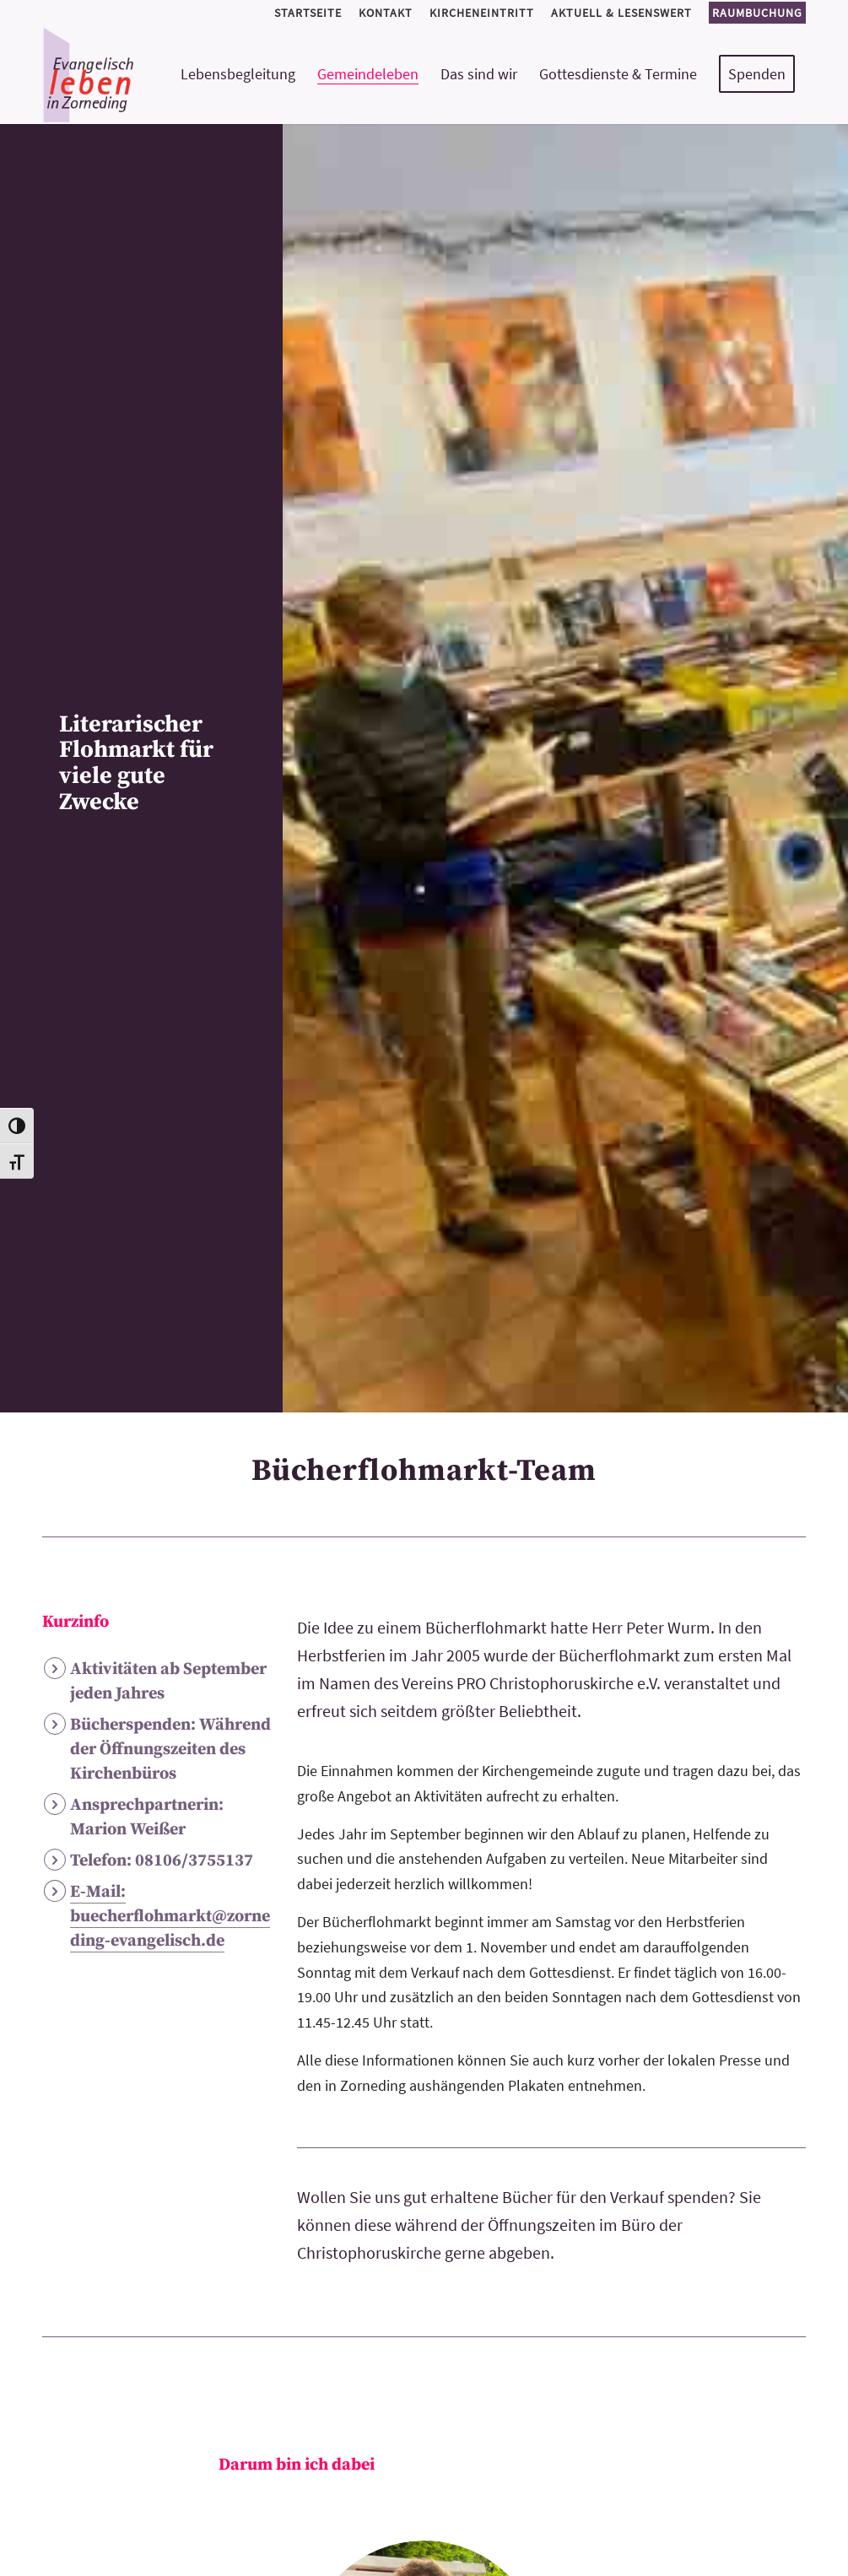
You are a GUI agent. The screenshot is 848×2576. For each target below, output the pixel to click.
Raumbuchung (757, 12)
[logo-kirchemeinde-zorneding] (148, 74)
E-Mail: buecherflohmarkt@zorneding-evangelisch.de (170, 1917)
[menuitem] (308, 13)
